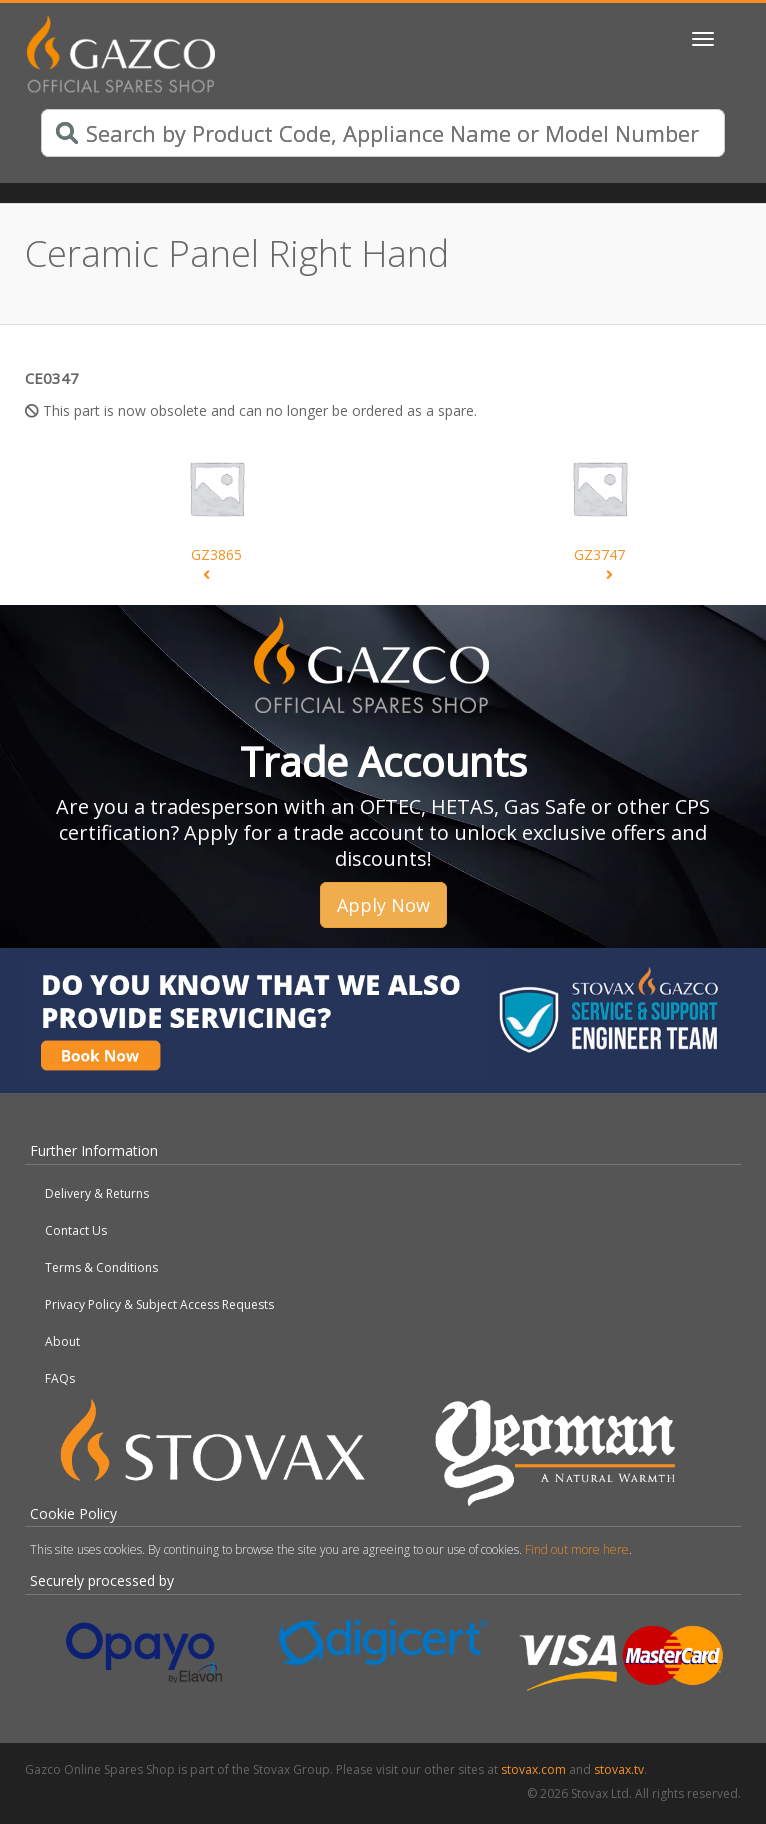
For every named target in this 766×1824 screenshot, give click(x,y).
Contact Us (76, 1230)
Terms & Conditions (101, 1267)
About (62, 1341)
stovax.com (533, 1769)
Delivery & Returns (97, 1193)
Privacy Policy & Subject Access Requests (159, 1304)
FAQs (60, 1378)
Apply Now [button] (383, 905)
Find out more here (577, 1549)
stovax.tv (619, 1769)
